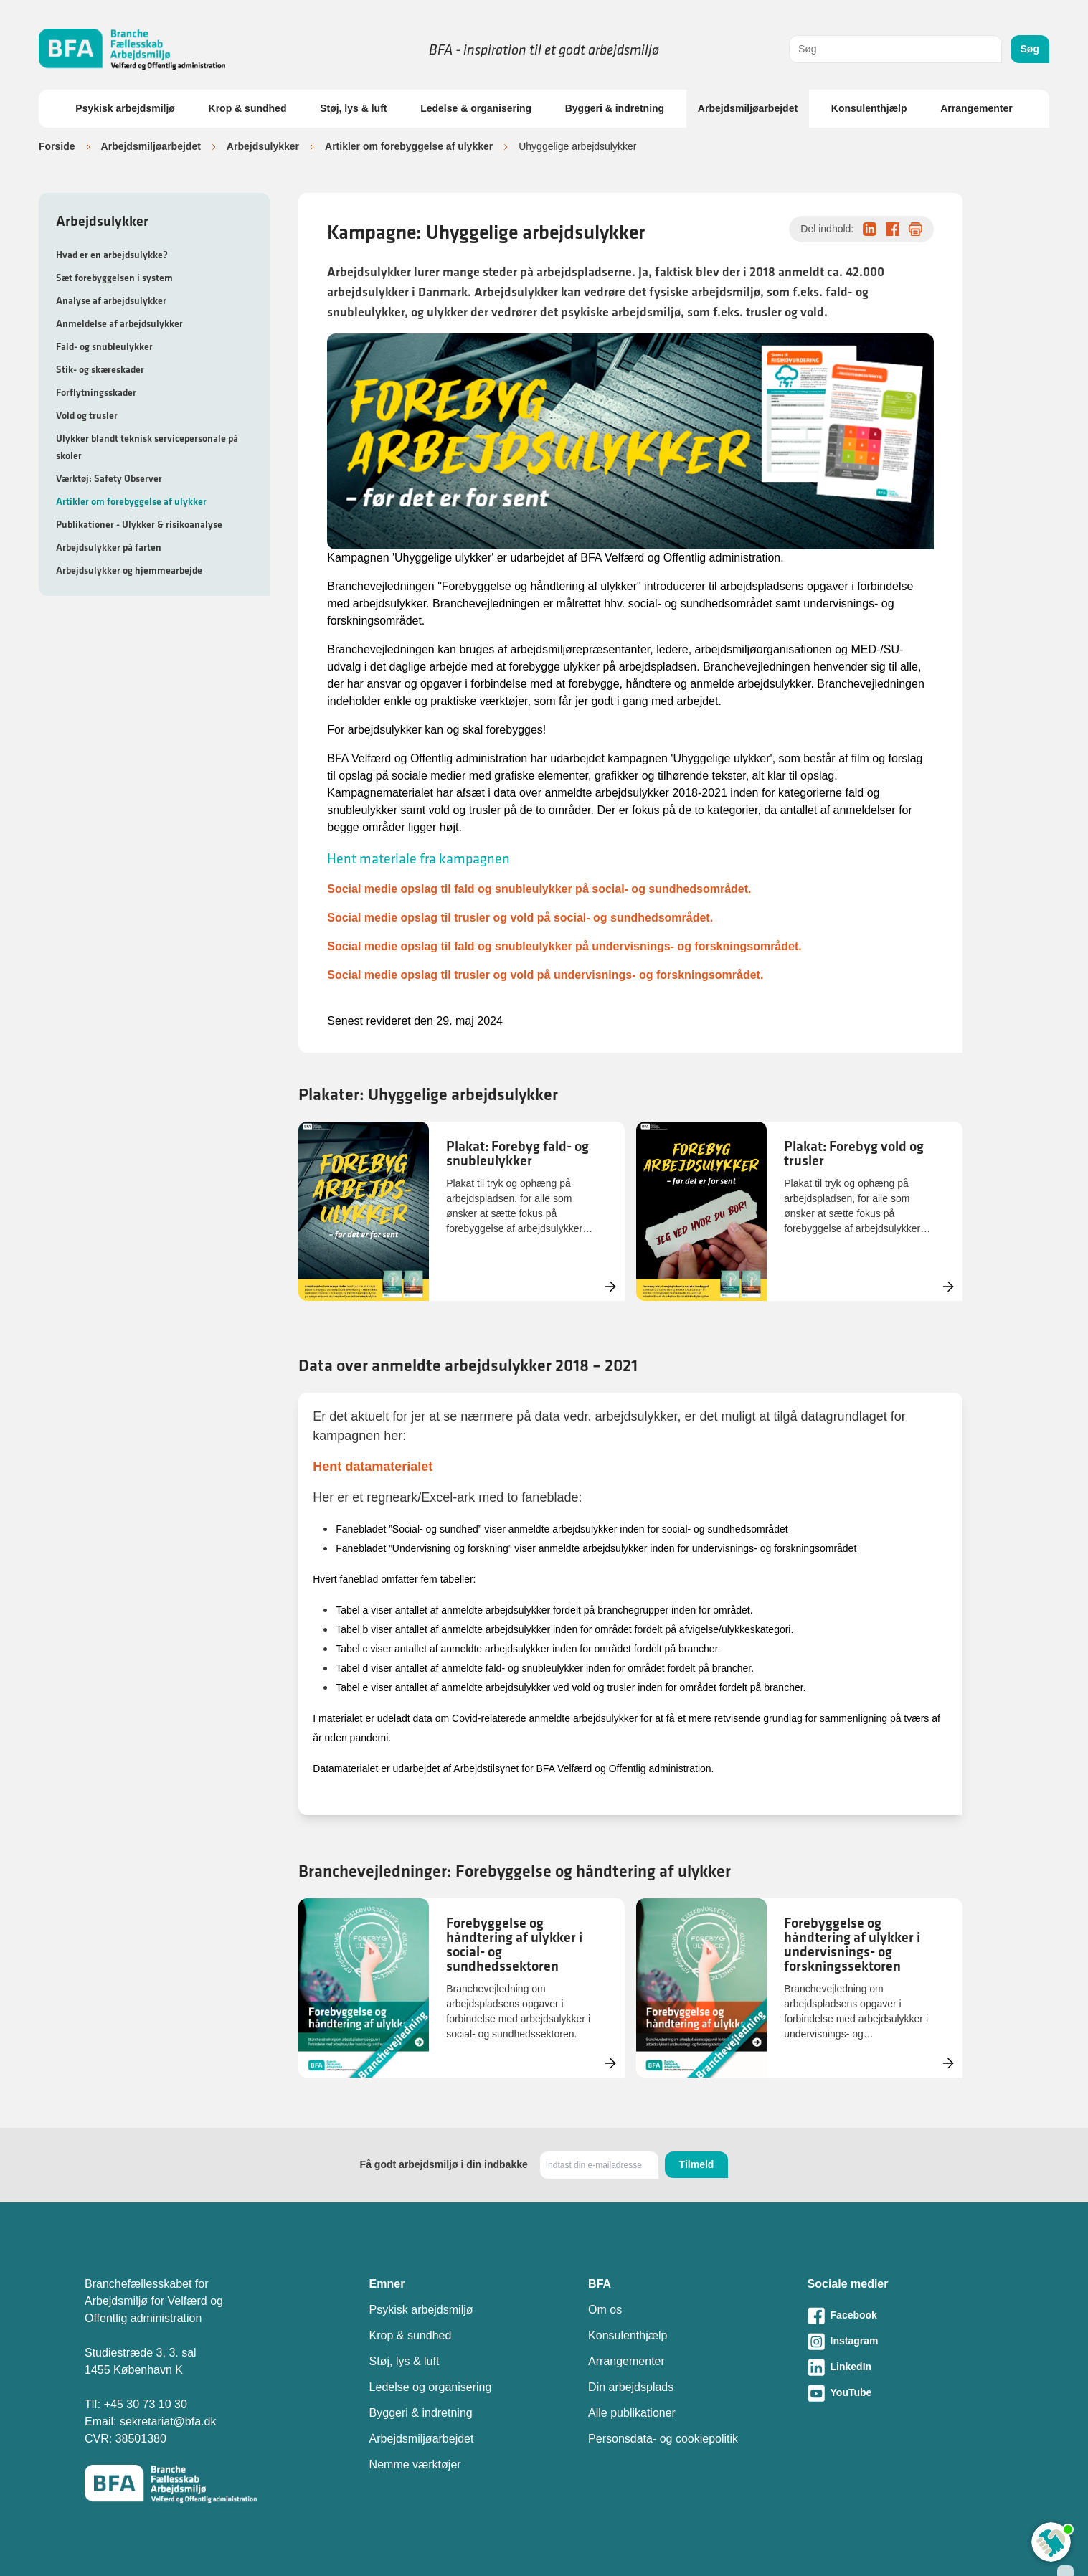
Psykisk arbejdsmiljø (125, 108)
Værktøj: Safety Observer (109, 478)
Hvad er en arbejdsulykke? (112, 254)
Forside (57, 146)
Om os (605, 2309)
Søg (1030, 49)
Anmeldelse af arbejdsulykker (119, 323)
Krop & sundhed (248, 108)
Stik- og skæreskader (100, 369)
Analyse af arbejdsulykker (111, 300)
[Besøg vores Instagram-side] (905, 2341)
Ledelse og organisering (430, 2387)
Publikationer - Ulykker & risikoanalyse (139, 524)
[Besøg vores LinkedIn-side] (905, 2367)
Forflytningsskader (96, 392)
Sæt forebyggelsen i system (114, 277)
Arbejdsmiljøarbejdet (748, 108)
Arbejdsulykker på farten (108, 547)
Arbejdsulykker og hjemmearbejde (129, 570)
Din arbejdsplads (630, 2387)
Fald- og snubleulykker (104, 346)
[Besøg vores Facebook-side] (905, 2315)
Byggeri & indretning (614, 108)
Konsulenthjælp (869, 108)
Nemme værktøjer (415, 2464)
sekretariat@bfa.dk (168, 2421)
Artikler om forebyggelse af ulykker (409, 146)
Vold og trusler (87, 415)
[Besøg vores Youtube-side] (905, 2393)
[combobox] (895, 49)
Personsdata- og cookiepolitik (663, 2439)
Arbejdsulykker (263, 146)
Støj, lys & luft (353, 108)
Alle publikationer (632, 2413)
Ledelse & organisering (475, 108)
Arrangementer (976, 108)
